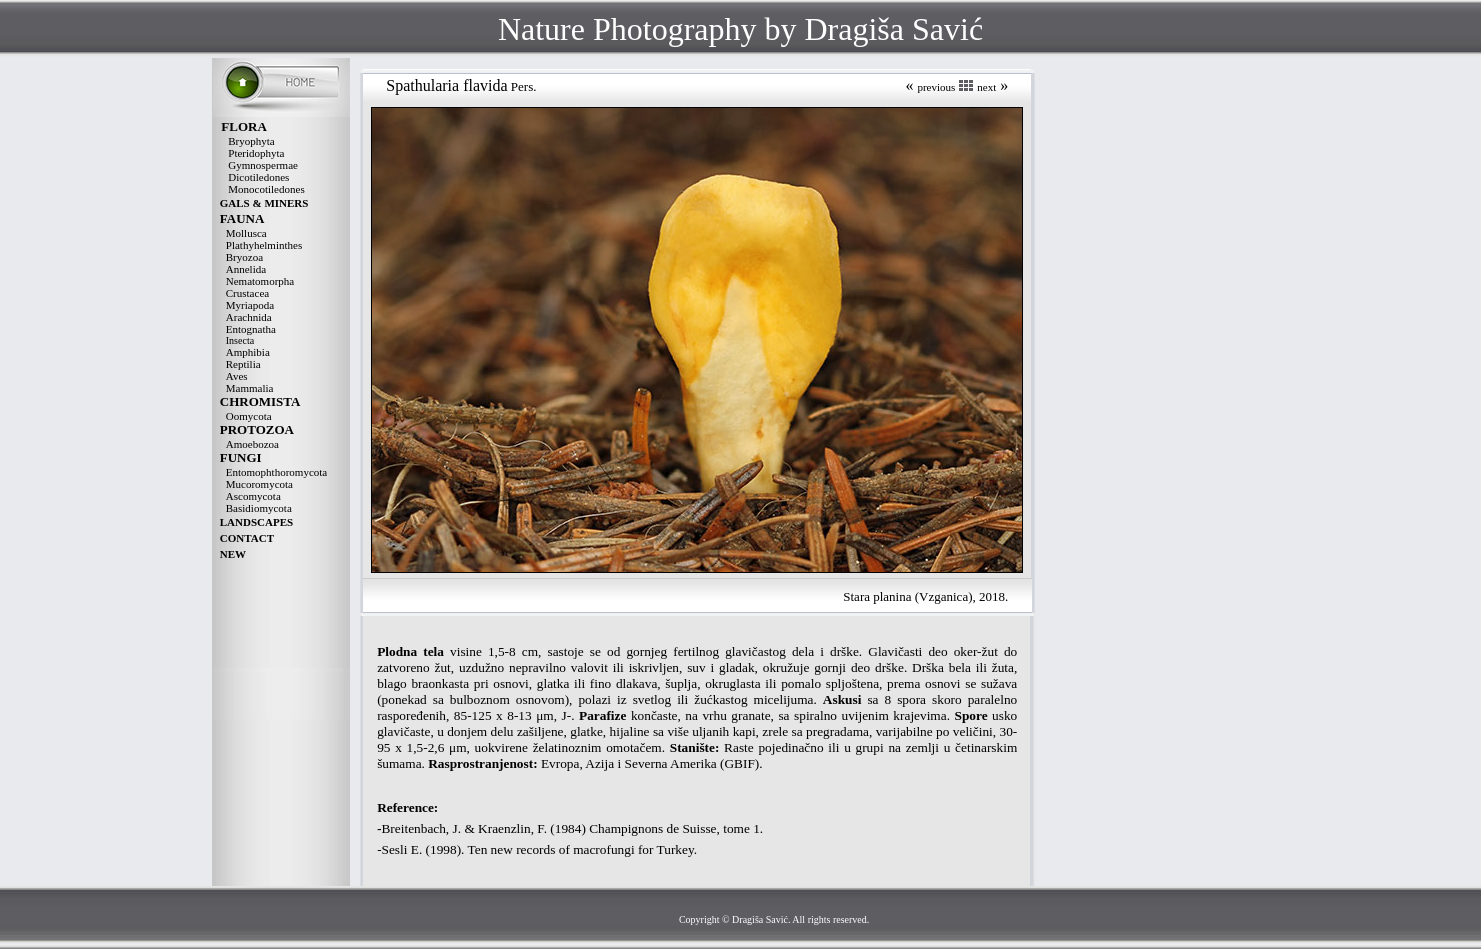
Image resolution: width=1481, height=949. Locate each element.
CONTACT (247, 538)
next (986, 87)
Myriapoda (250, 305)
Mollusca (246, 233)
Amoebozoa (252, 444)
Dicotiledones (258, 177)
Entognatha (251, 329)
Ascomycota (253, 496)
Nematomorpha (260, 281)
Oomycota (249, 416)
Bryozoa (244, 257)
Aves (237, 376)
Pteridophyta (256, 153)
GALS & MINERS (264, 203)
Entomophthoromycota (276, 472)
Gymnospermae (263, 165)
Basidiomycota (259, 508)
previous (936, 87)
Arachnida (249, 317)
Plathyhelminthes (264, 245)
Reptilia (243, 364)
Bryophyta (251, 141)
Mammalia (250, 388)
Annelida (246, 269)
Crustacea (247, 293)
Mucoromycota (259, 484)
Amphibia (248, 352)
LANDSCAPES (256, 522)
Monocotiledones (266, 189)
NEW (233, 554)
